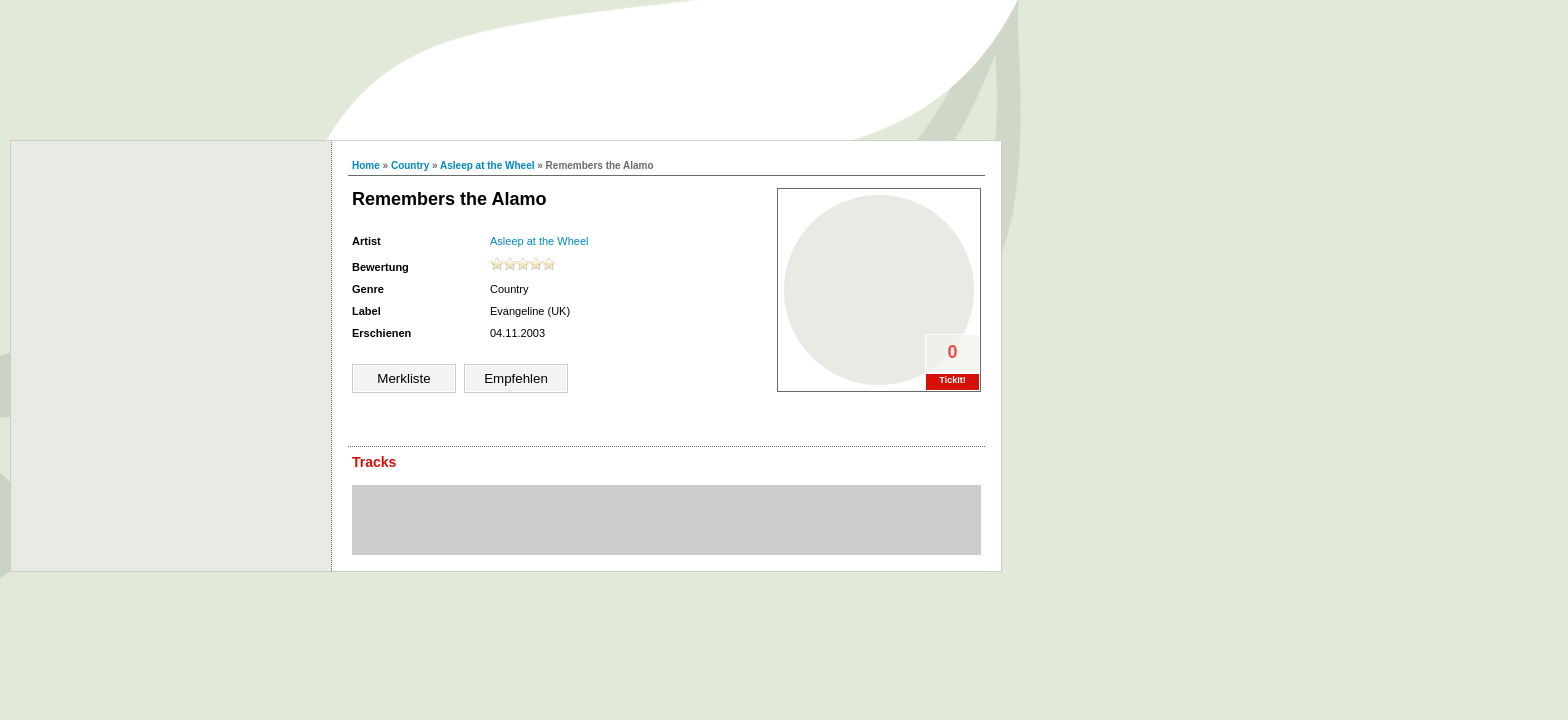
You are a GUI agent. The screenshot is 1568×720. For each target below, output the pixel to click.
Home (366, 165)
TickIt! (952, 380)
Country (410, 165)
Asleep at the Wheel (487, 165)
